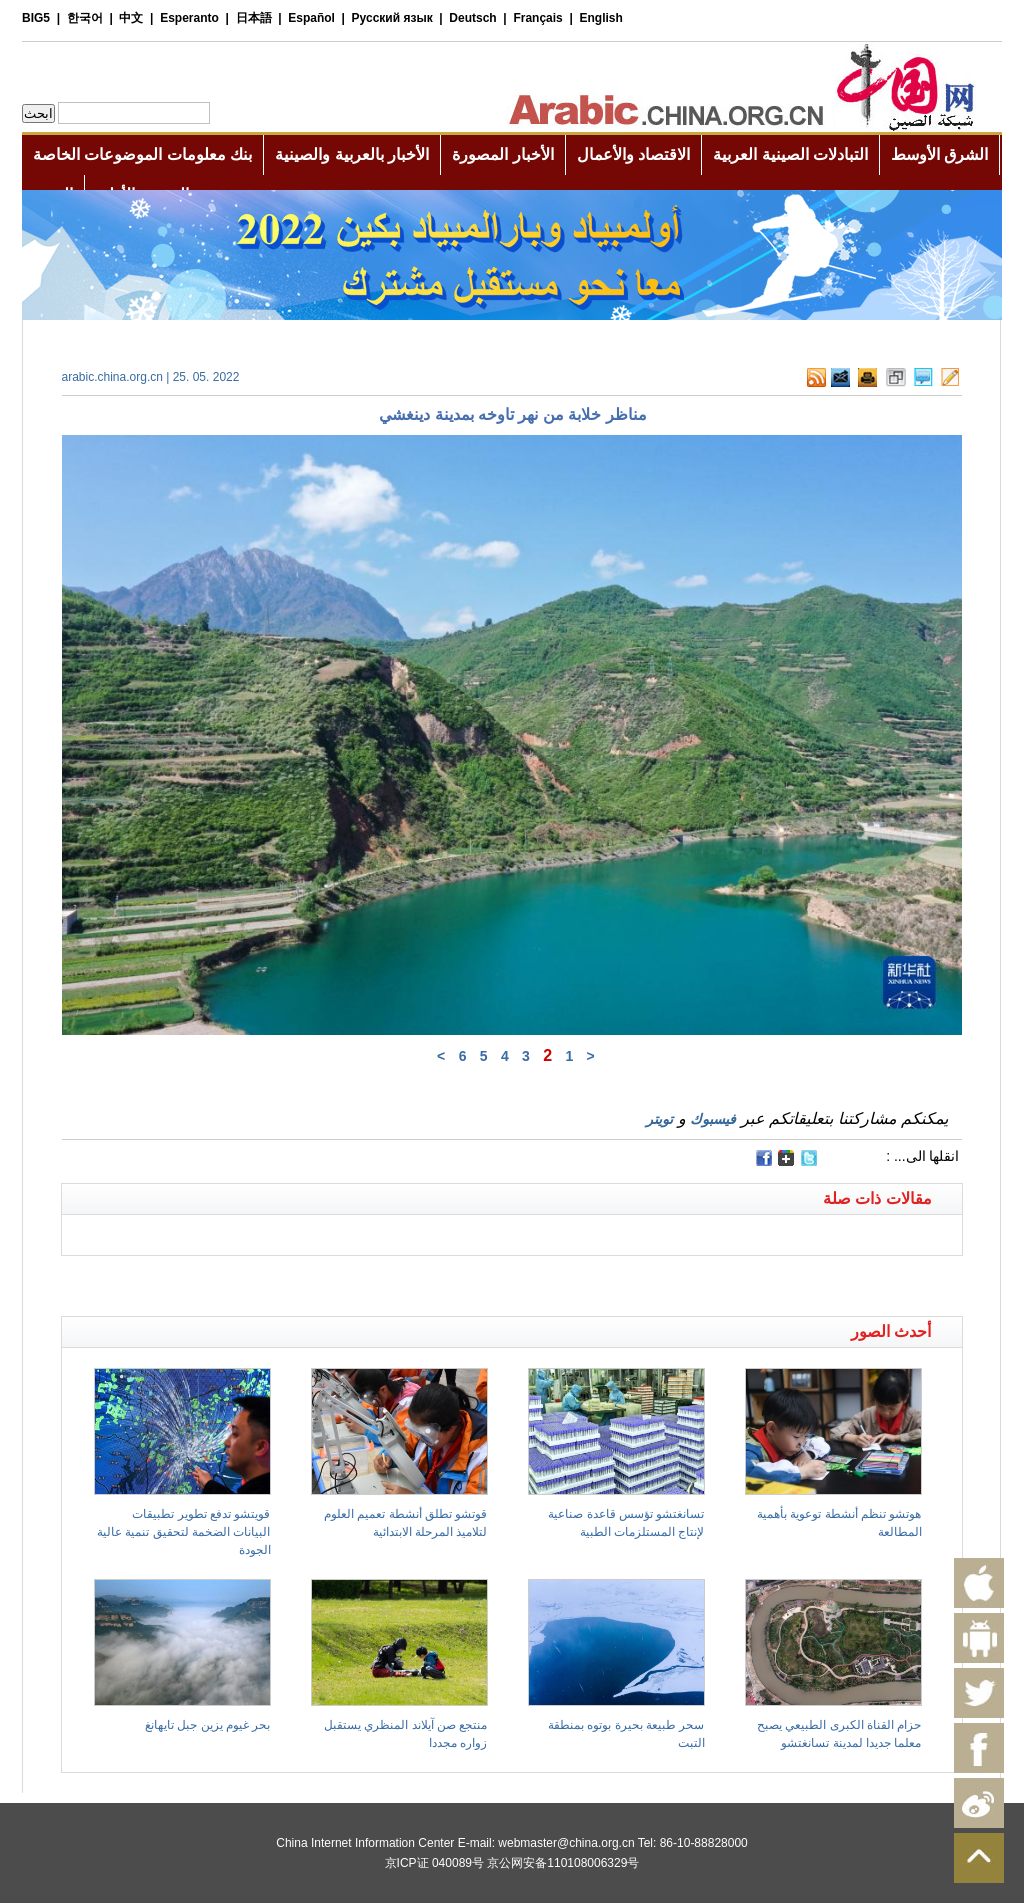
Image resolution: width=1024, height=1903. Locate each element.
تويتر (659, 1119)
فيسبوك (713, 1119)
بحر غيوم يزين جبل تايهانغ (207, 1725)
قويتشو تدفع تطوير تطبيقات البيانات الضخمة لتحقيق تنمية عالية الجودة (183, 1532)
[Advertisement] (287, 1281)
